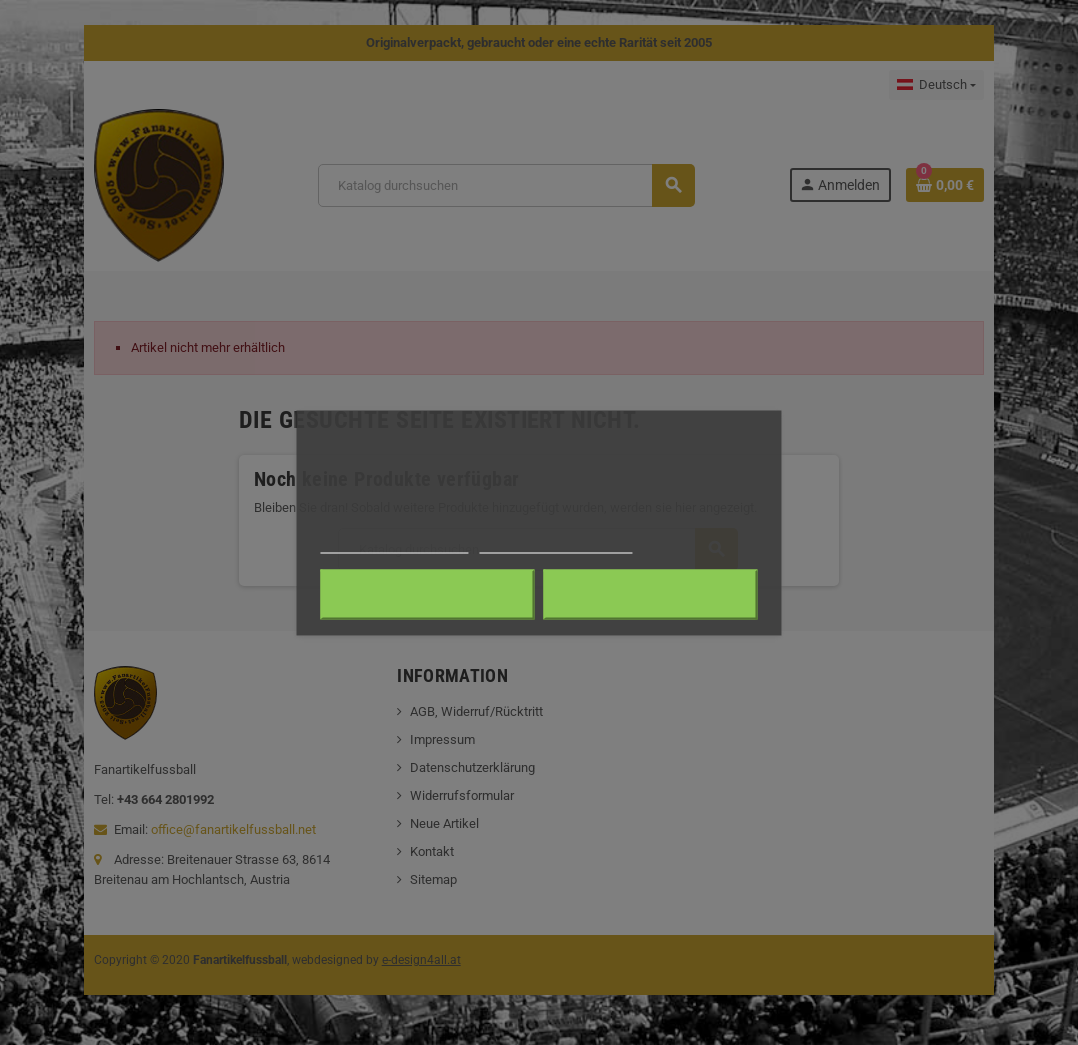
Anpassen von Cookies (555, 543)
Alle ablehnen (427, 594)
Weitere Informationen (394, 543)
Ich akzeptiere (650, 594)
